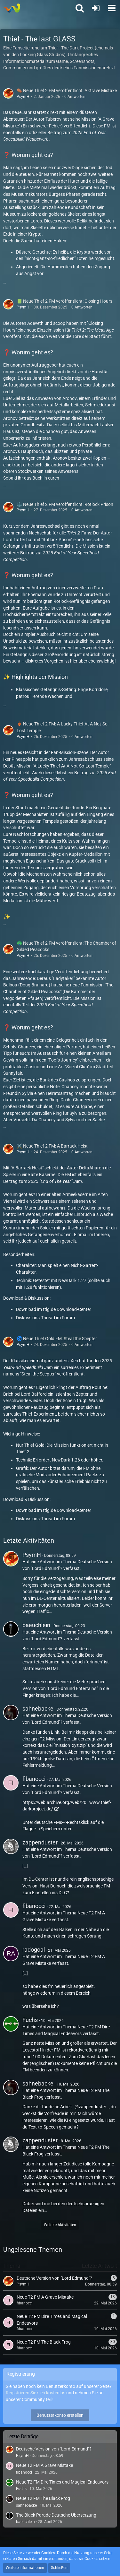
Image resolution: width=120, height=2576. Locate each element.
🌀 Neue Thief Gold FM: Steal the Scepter (57, 1338)
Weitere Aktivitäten (60, 2225)
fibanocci (33, 1778)
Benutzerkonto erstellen (60, 2415)
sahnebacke (37, 1708)
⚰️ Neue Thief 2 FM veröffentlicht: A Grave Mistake (67, 90)
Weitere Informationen (25, 2567)
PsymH (23, 96)
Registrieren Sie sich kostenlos (35, 2392)
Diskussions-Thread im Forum (45, 1317)
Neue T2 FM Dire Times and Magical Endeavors (62, 2482)
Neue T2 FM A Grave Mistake (44, 2465)
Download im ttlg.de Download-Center (53, 1309)
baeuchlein (36, 1625)
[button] (111, 8)
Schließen (59, 2567)
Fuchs (30, 2020)
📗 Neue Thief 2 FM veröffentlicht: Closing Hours (64, 301)
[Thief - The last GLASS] (12, 8)
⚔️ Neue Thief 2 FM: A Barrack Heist (52, 1146)
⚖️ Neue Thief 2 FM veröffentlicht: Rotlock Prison (65, 504)
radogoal (33, 1949)
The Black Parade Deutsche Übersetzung (56, 2515)
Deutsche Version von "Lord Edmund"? (54, 2448)
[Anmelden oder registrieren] (95, 8)
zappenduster (40, 1842)
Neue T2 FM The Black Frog (43, 2498)
